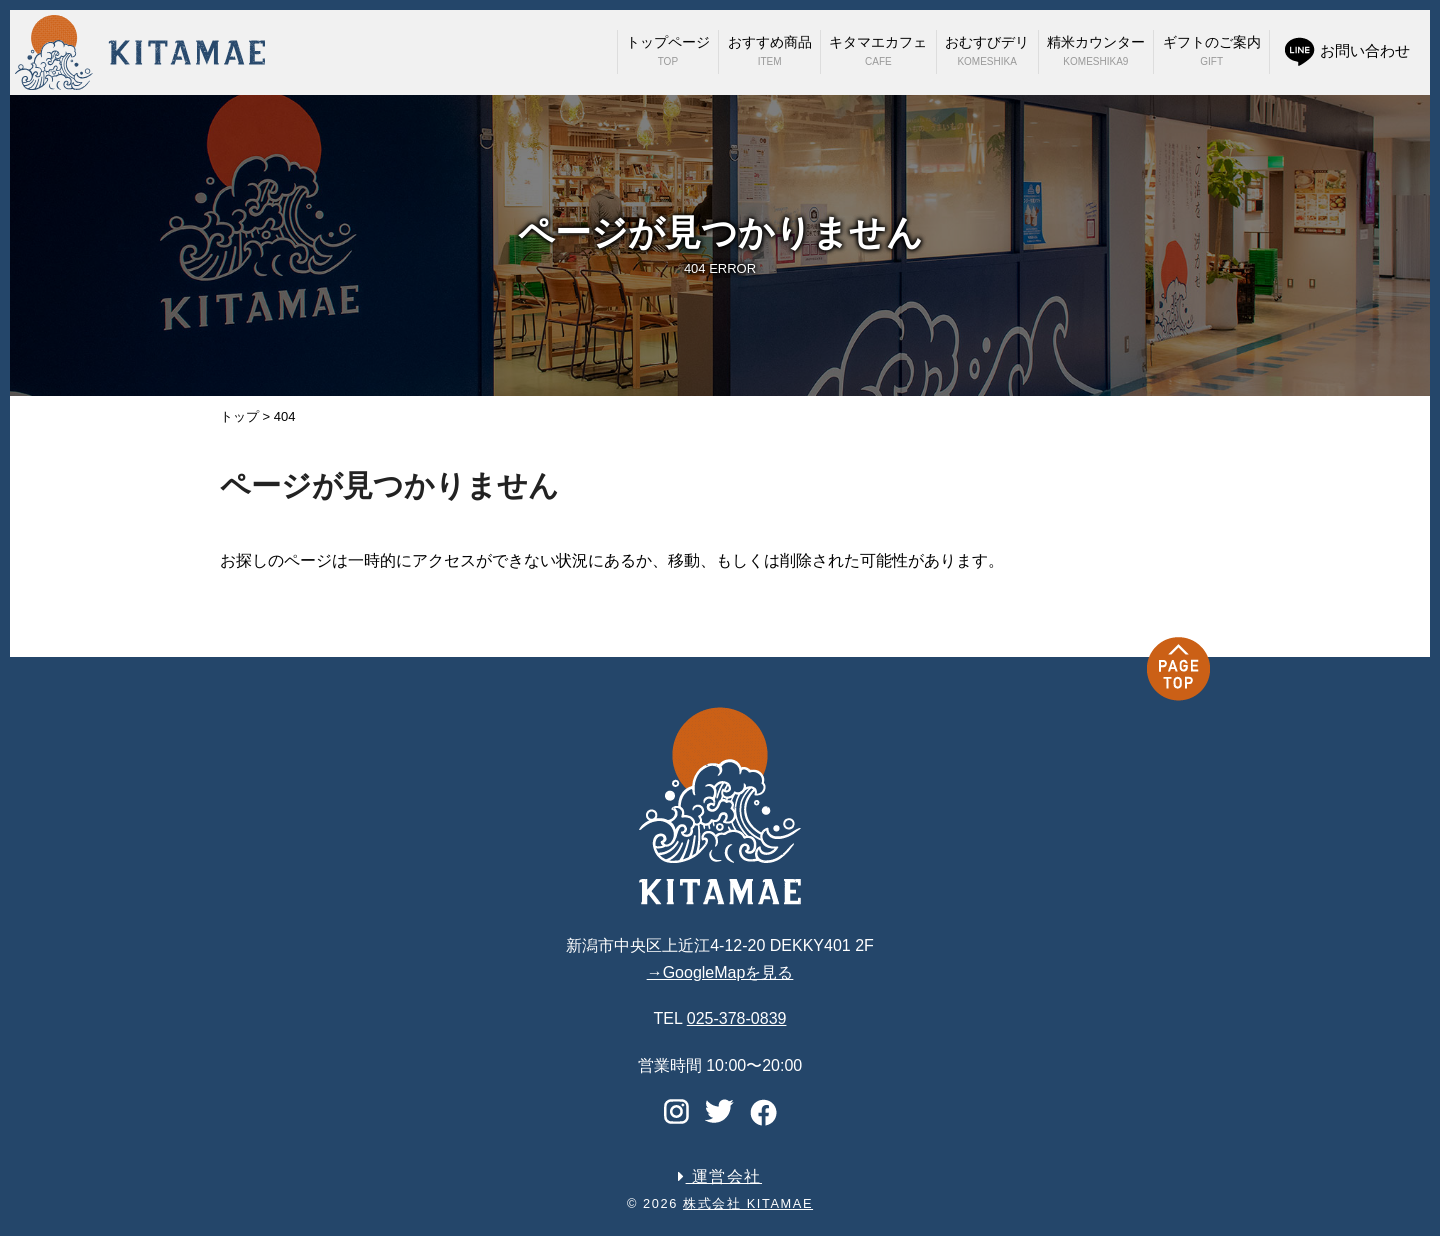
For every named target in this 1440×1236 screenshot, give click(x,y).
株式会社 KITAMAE (748, 1203)
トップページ (668, 50)
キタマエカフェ (878, 50)
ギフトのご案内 (1212, 50)
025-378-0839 (737, 1018)
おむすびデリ (987, 50)
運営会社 (720, 1176)
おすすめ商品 (770, 50)
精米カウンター (1096, 50)
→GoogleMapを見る (720, 972)
